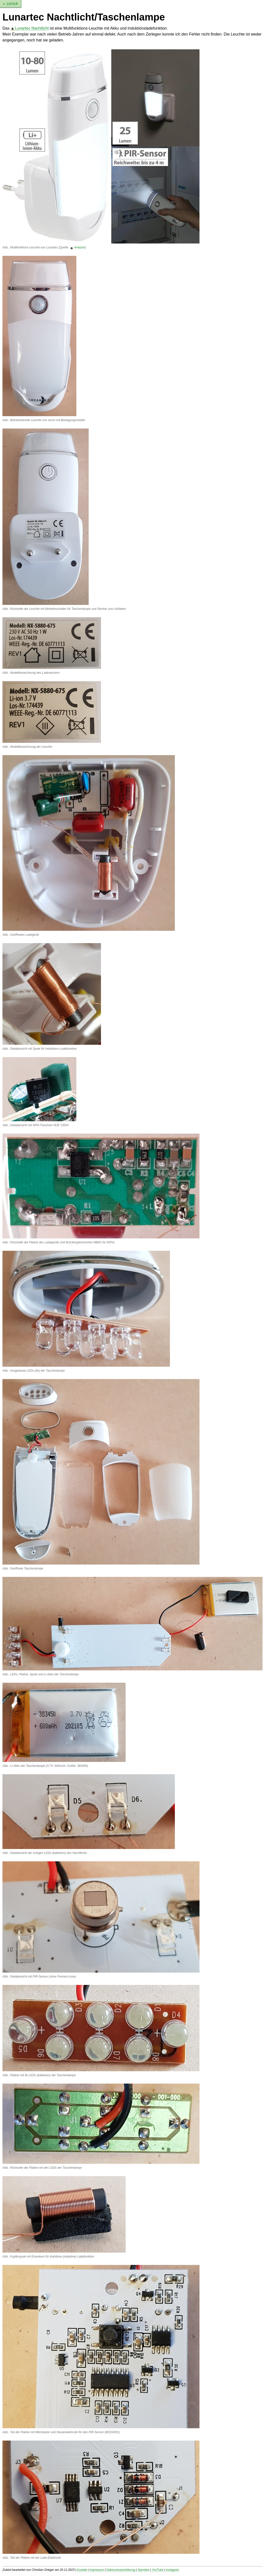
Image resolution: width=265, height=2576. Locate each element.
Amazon (79, 247)
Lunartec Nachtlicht (32, 28)
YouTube (157, 2570)
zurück (12, 3)
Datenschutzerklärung (120, 2570)
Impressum (96, 2570)
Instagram (172, 2570)
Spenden (143, 2570)
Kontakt (82, 2570)
